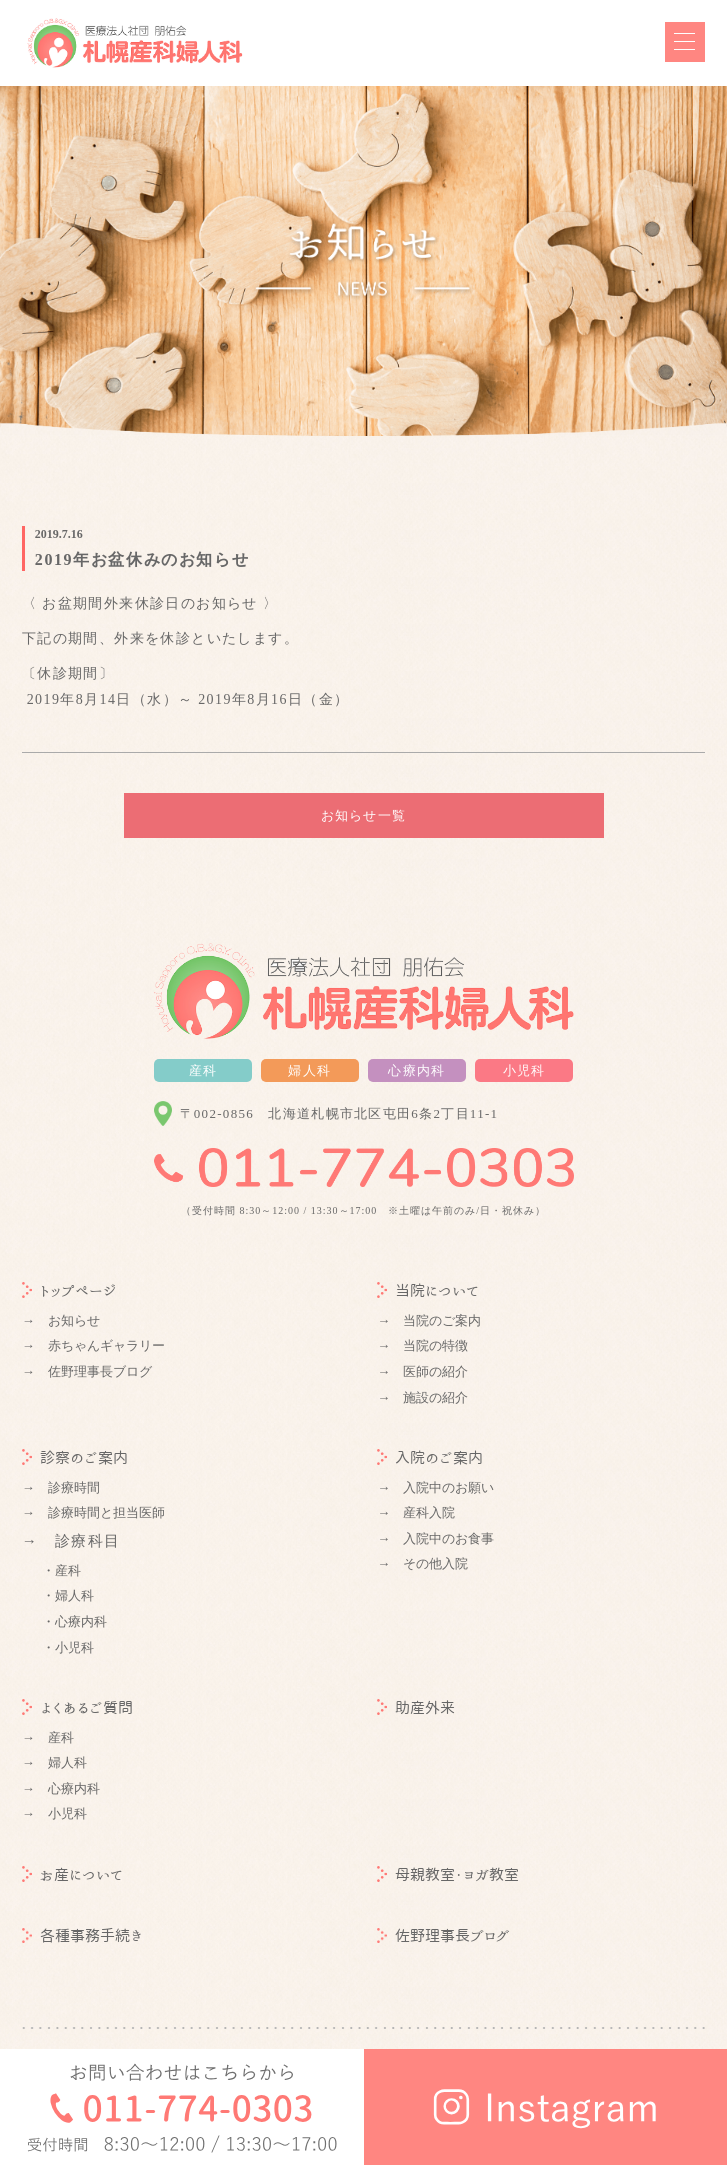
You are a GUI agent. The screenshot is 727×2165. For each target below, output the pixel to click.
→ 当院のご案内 (429, 1320)
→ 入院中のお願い (435, 1487)
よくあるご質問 (77, 1707)
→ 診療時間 (61, 1487)
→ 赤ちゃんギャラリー (93, 1345)
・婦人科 (68, 1595)
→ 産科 (48, 1737)
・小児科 (68, 1647)
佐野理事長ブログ (443, 1935)
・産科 (61, 1570)
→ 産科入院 (416, 1512)
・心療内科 (74, 1621)
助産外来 (416, 1707)
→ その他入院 (422, 1563)
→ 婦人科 (54, 1762)
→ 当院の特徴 (422, 1345)
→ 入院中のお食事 (435, 1538)
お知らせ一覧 (364, 815)
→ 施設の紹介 (422, 1397)
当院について (428, 1290)
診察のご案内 (75, 1457)
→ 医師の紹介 (422, 1371)
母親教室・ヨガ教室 (448, 1874)
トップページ (69, 1290)
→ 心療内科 (61, 1788)
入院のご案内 (430, 1457)
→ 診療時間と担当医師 (93, 1512)
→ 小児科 (54, 1813)
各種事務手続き (82, 1935)
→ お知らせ (61, 1320)
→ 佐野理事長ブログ (87, 1371)
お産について (72, 1874)
